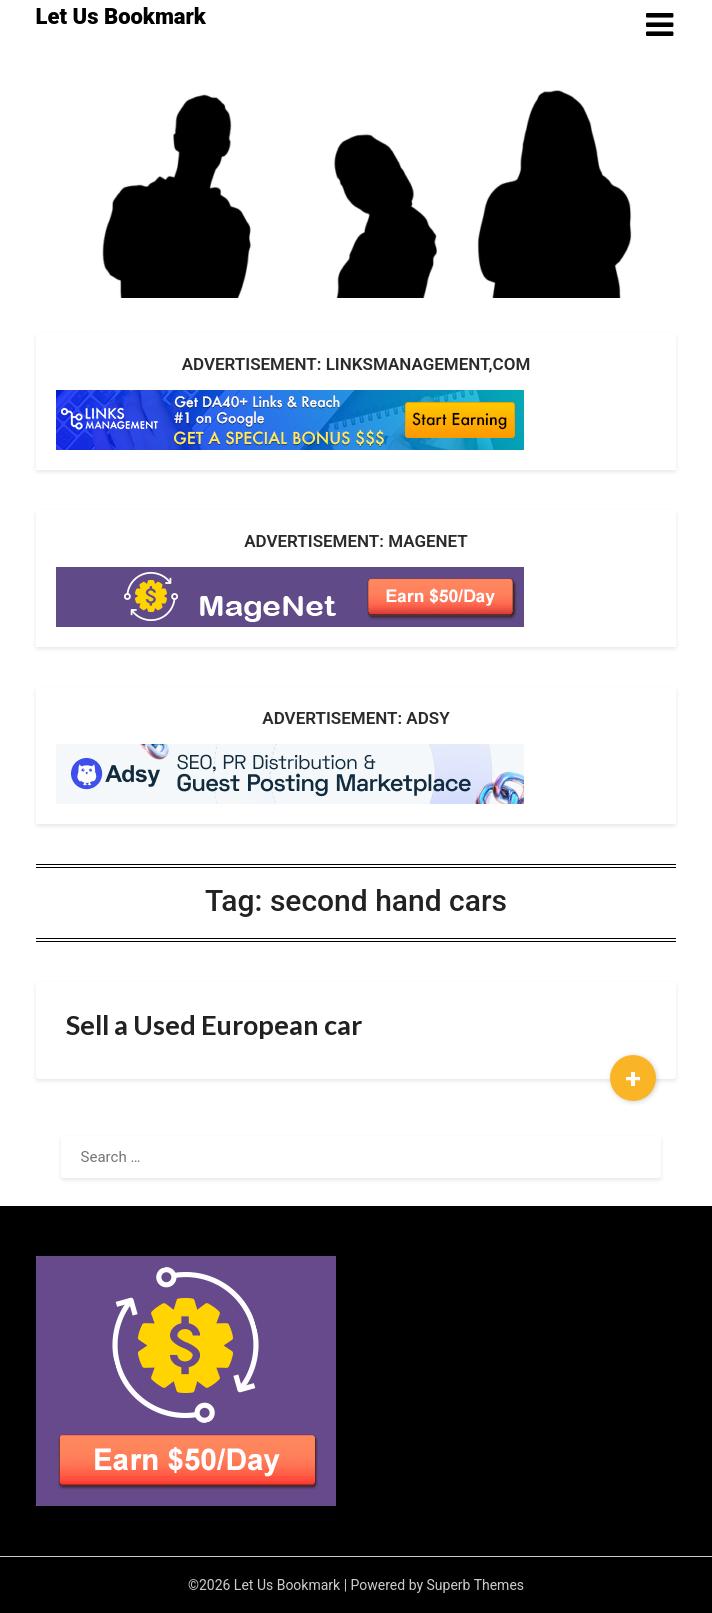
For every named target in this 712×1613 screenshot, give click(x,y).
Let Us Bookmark (121, 16)
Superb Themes (476, 1585)
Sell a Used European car (214, 1024)
